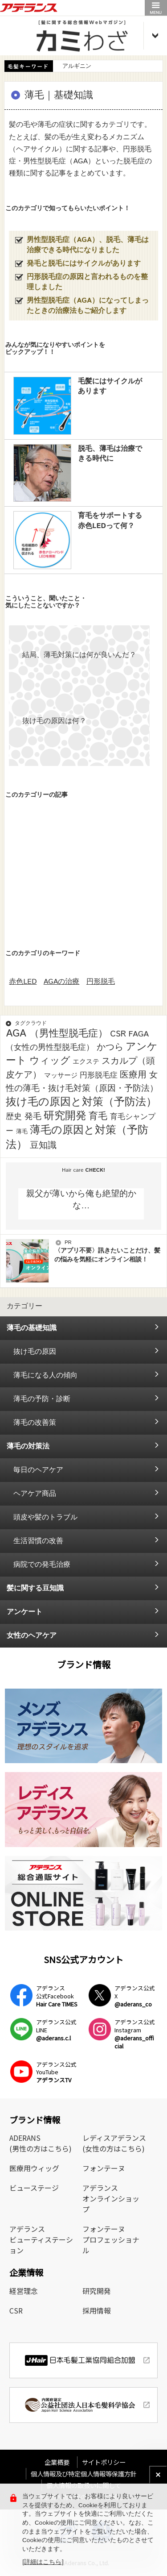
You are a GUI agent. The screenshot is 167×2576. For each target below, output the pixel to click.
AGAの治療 (62, 982)
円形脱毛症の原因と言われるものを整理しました (87, 282)
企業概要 (60, 2462)
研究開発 (96, 2290)
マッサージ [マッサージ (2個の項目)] (60, 1075)
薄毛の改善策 (34, 1423)
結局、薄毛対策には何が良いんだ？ (79, 655)
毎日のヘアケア (38, 1470)
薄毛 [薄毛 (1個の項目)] (22, 1132)
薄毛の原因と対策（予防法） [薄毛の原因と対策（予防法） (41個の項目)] (77, 1138)
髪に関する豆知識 (35, 1588)
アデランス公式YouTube (56, 2072)
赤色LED (23, 982)
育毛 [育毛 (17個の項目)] (98, 1116)
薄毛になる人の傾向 (45, 1375)
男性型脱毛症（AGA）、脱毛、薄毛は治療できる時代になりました (88, 245)
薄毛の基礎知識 (32, 1328)
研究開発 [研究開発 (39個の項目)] (65, 1116)
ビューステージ (34, 2187)
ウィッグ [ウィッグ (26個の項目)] (49, 1061)
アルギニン (76, 66)
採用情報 (96, 2310)
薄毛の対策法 (28, 1446)
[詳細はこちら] (43, 2562)
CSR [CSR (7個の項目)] (118, 1034)
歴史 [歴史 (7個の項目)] (14, 1117)
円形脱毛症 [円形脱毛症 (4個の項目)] (99, 1075)
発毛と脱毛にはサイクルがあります (84, 263)
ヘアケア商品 (34, 1494)
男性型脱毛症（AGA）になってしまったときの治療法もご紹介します (88, 305)
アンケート (24, 1612)
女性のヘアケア (32, 1636)
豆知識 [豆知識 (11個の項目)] (43, 1145)
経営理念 (23, 2290)
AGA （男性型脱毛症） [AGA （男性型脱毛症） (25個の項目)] (57, 1034)
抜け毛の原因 (34, 1352)
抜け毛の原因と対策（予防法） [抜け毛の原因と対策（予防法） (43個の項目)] (81, 1102)
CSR (16, 2310)
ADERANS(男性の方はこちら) (40, 2143)
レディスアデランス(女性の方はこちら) (114, 2143)
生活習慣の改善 (38, 1541)
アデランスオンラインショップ (110, 2198)
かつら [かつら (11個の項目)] (110, 1047)
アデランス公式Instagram (134, 2034)
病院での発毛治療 (41, 1565)
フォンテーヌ (103, 2168)
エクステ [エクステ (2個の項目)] (86, 1061)
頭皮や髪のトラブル (45, 1517)
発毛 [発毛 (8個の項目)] (32, 1117)
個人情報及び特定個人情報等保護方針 (84, 2473)
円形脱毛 (100, 982)
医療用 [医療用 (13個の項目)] (133, 1075)
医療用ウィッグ (34, 2168)
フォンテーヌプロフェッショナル (110, 2239)
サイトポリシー (104, 2462)
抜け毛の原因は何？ (54, 721)
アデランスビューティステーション (41, 2239)
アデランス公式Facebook (56, 1996)
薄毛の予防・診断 (41, 1399)
